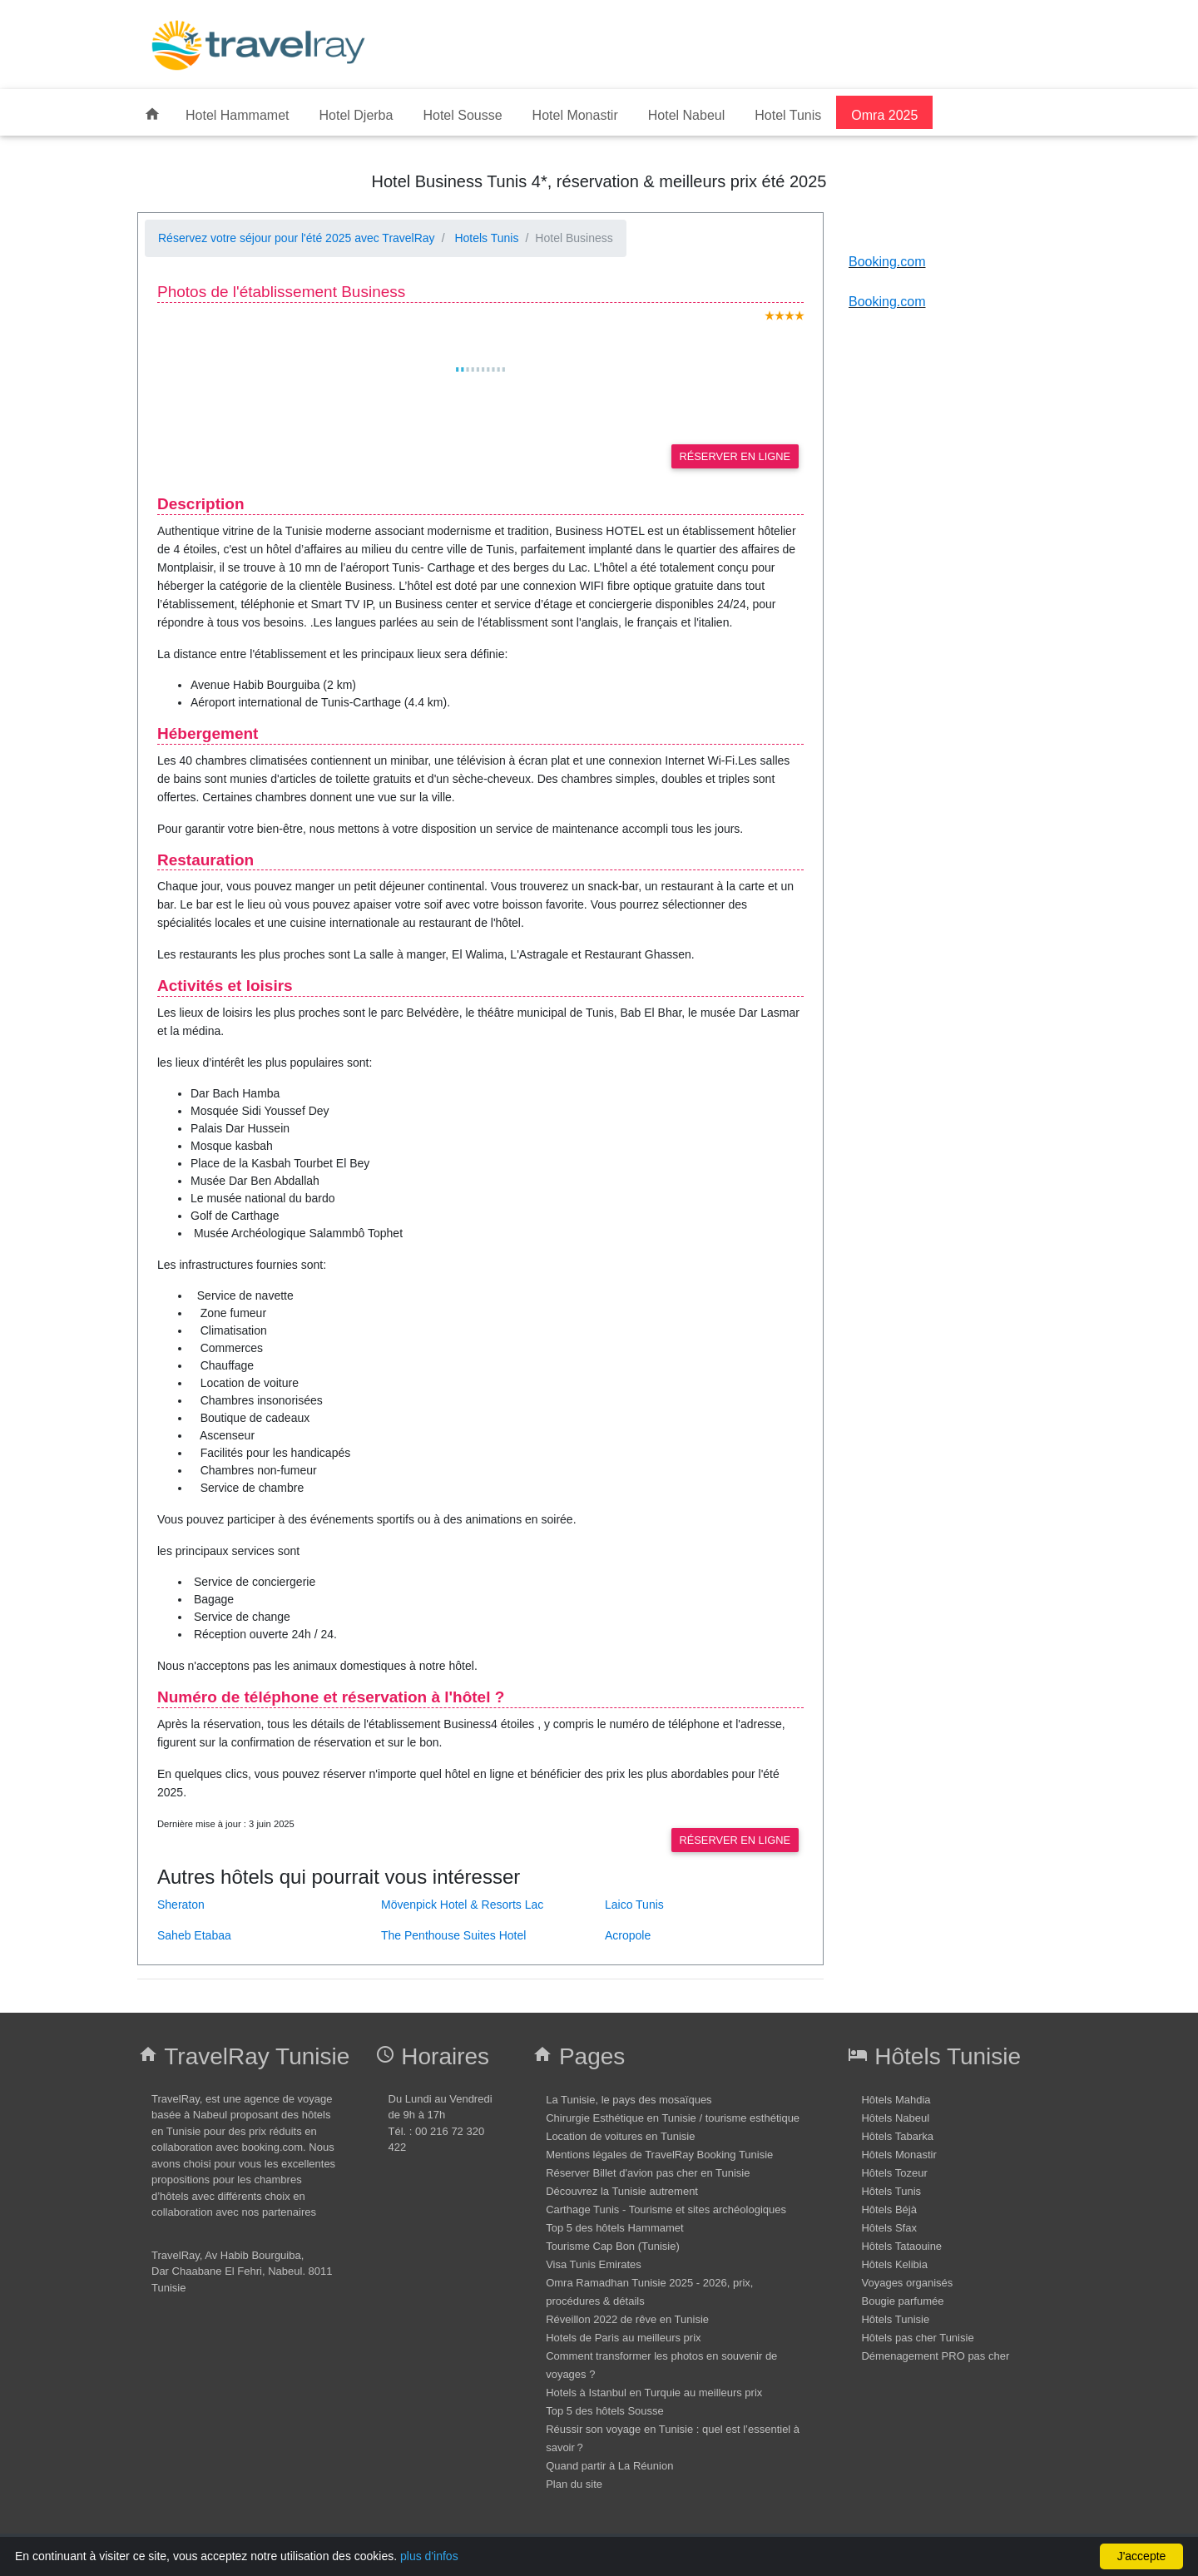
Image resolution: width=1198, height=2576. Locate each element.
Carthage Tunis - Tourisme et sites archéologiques (666, 2209)
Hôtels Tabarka (897, 2136)
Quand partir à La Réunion (609, 2466)
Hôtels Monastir (898, 2154)
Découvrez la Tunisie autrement (622, 2191)
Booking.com (887, 262)
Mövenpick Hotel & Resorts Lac (462, 1904)
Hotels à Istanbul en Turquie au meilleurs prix (654, 2392)
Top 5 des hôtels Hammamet (614, 2228)
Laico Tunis (634, 1904)
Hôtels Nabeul (895, 2118)
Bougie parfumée (902, 2301)
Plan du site (574, 2484)
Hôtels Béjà (888, 2209)
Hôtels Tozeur (894, 2173)
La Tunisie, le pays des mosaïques (628, 2099)
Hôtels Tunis (891, 2191)
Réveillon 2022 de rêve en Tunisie (627, 2319)
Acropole (629, 1935)
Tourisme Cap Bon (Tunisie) (613, 2246)
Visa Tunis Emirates (593, 2264)
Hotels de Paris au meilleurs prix (623, 2337)
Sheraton (181, 1904)
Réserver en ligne (735, 456)
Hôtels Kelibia (894, 2264)
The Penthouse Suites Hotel (455, 1935)
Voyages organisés (907, 2282)
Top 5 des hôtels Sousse (605, 2411)
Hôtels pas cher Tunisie (917, 2337)
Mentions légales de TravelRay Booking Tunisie (659, 2154)
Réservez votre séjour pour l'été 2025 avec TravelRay (296, 238)
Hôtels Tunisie (895, 2319)
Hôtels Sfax (888, 2228)
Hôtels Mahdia (895, 2099)
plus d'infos (429, 2556)
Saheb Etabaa (196, 1935)
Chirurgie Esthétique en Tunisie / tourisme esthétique (672, 2118)
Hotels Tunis (485, 238)
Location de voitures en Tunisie (620, 2136)
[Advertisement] (695, 44)
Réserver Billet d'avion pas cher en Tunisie (648, 2173)
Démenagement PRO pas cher (935, 2356)
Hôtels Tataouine (901, 2246)
